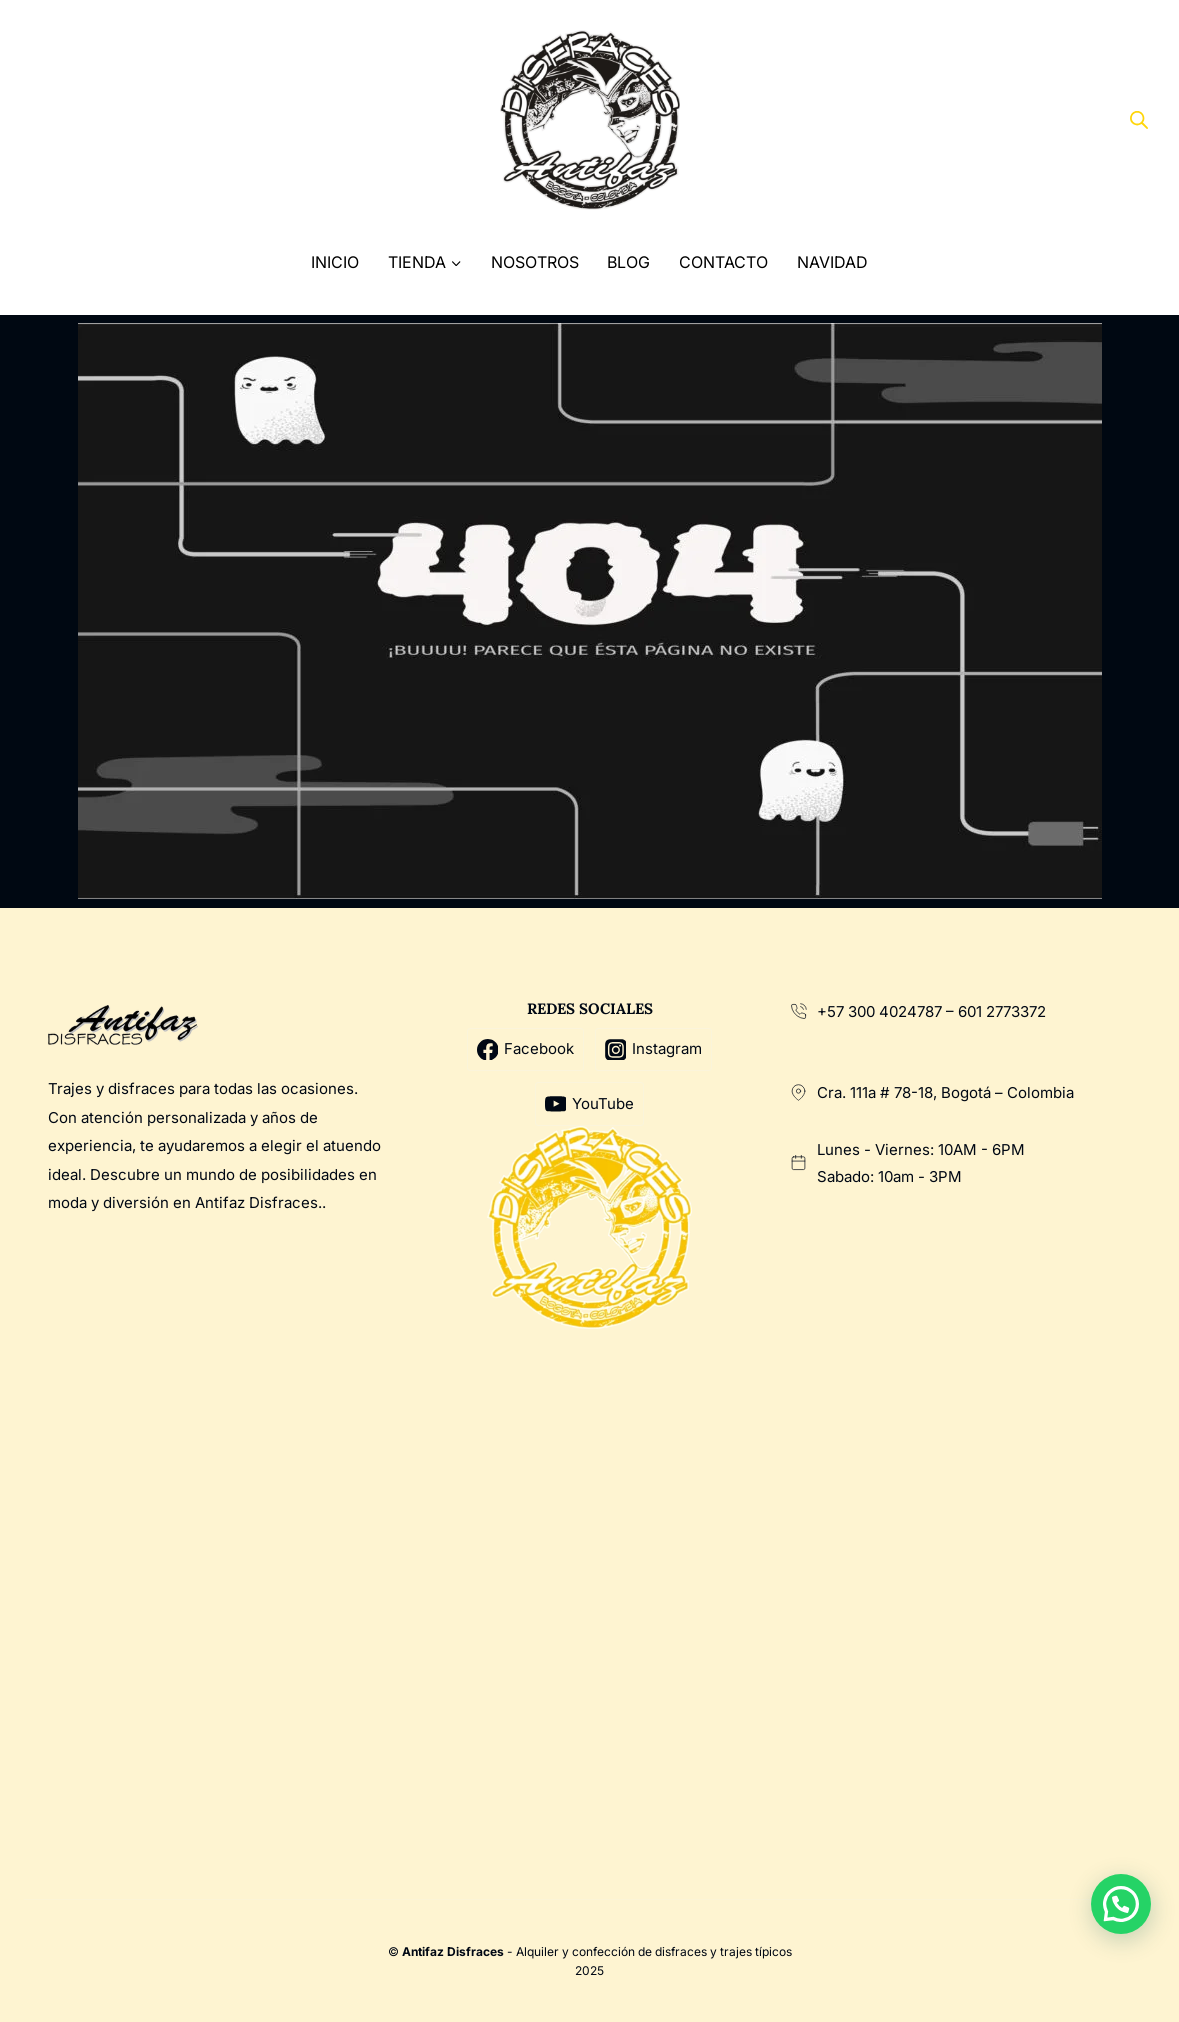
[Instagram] (121, 120)
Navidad (832, 262)
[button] (1121, 1904)
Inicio (335, 262)
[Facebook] (46, 120)
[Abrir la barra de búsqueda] (1139, 120)
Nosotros (535, 262)
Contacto (723, 262)
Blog (628, 262)
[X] (84, 120)
